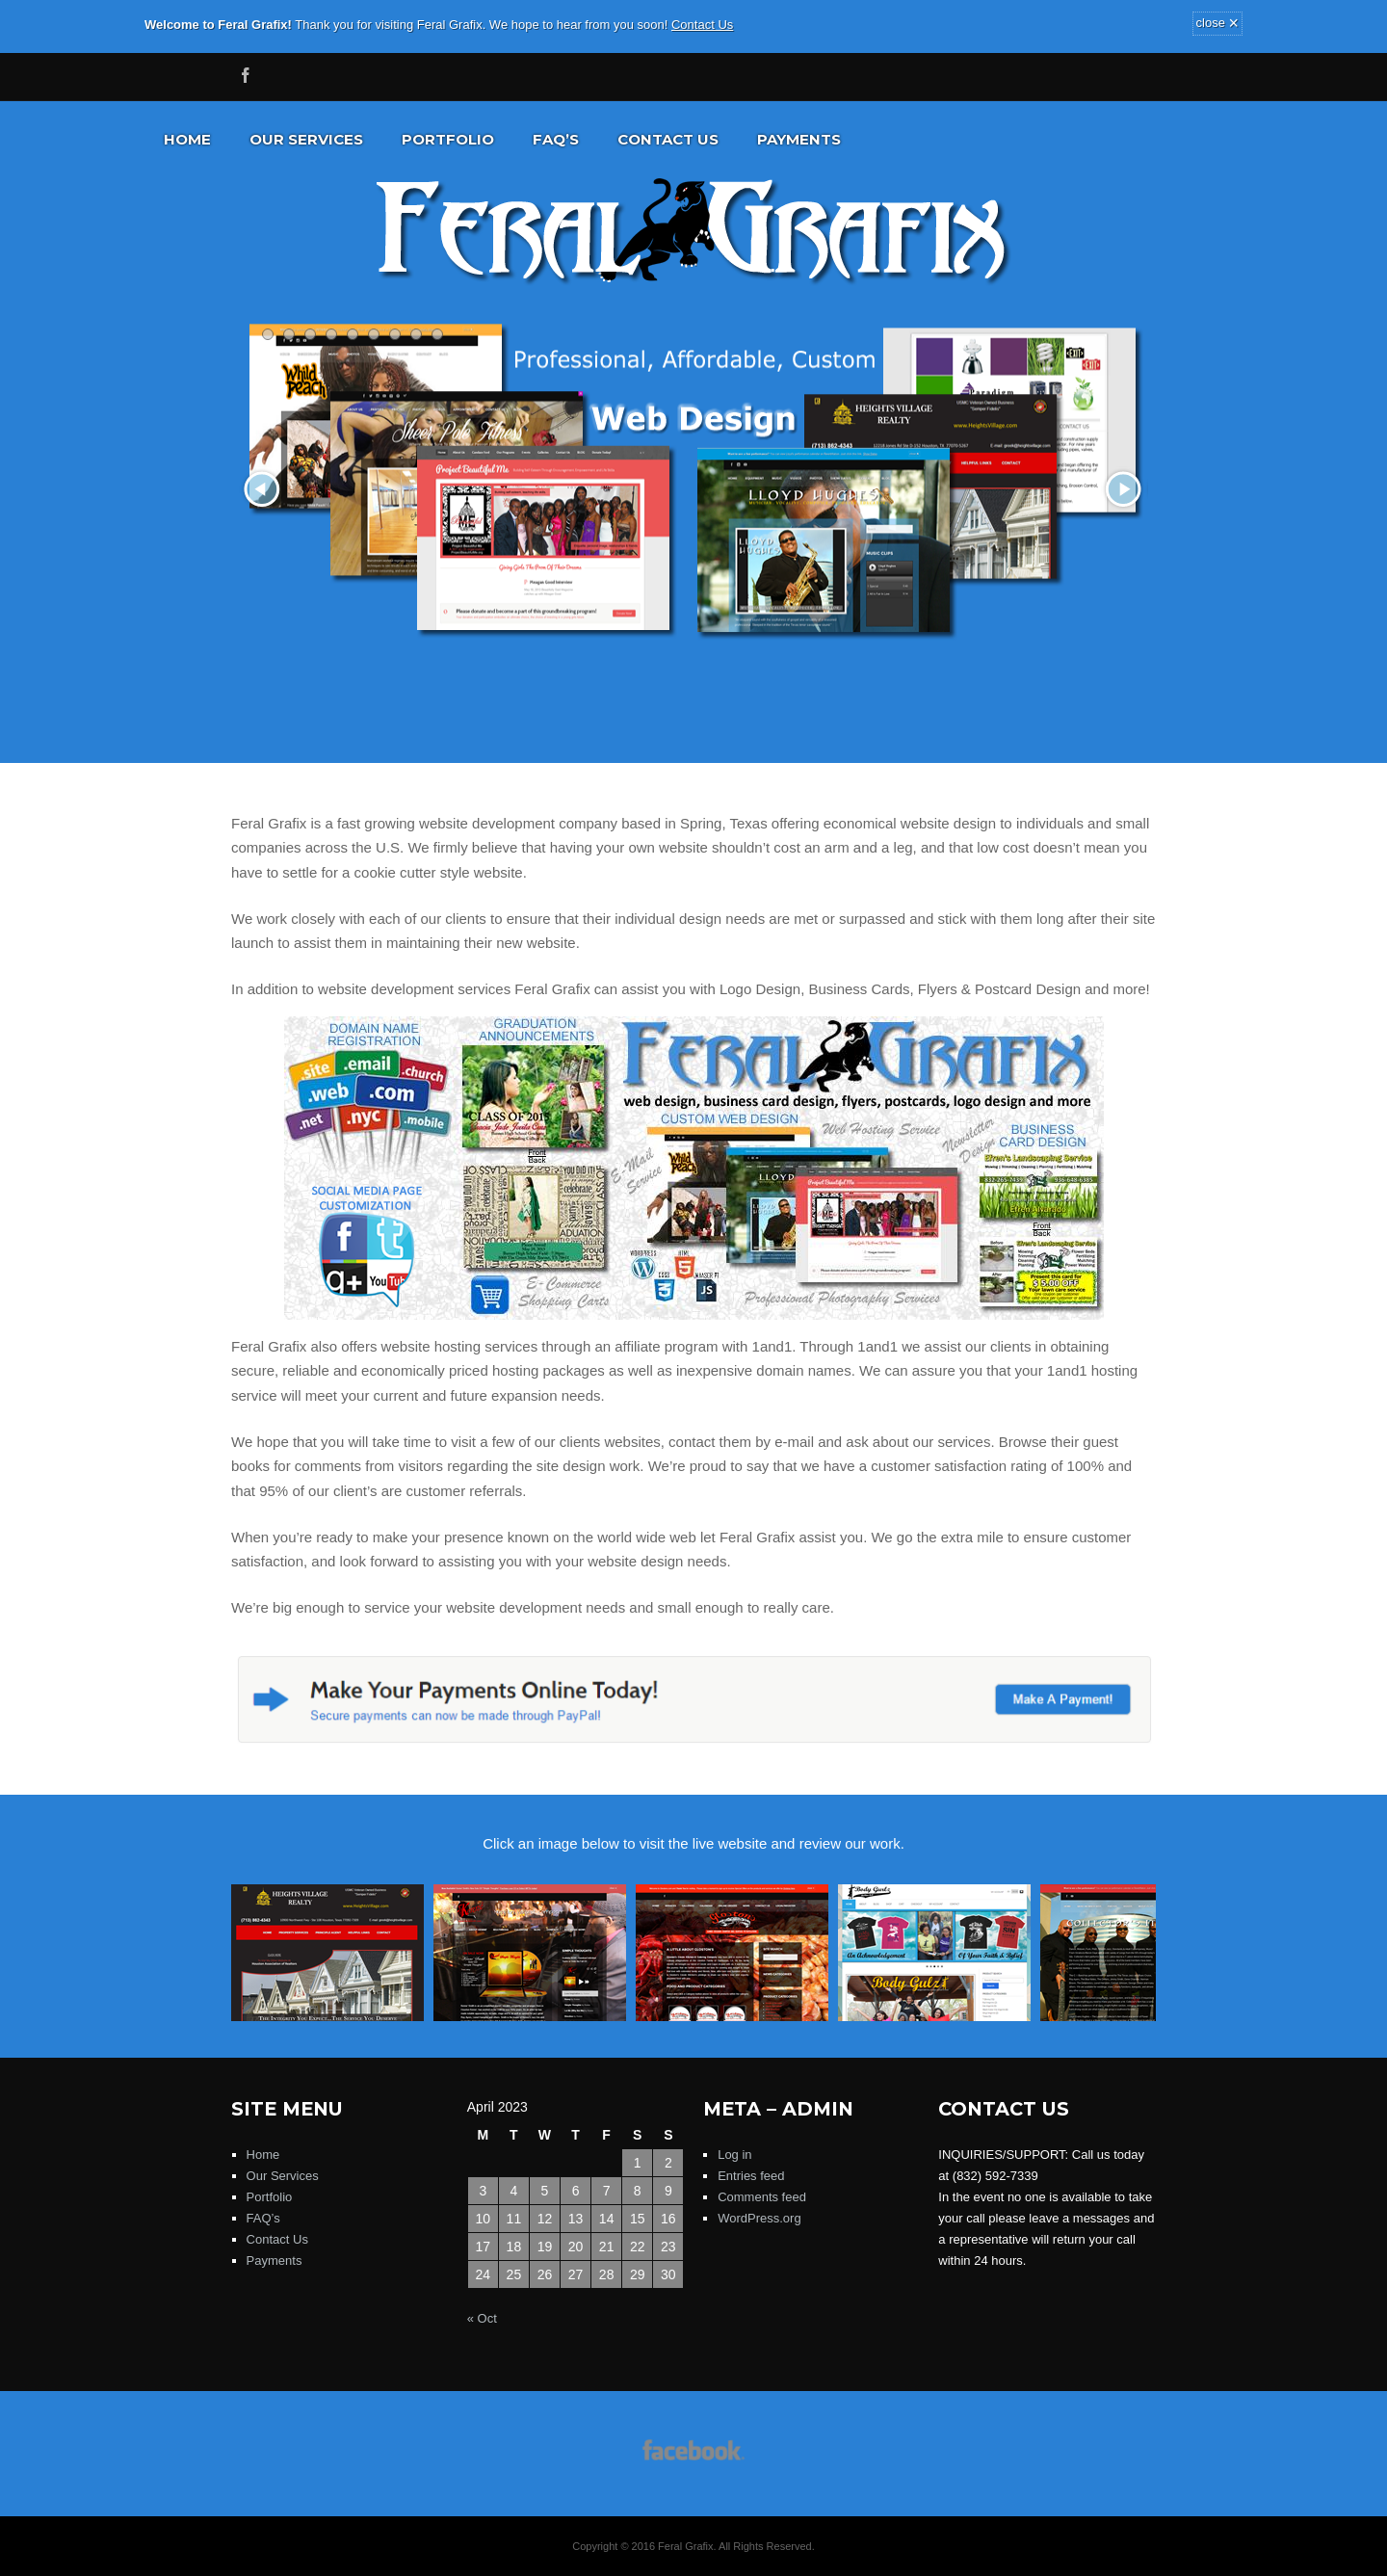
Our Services (306, 139)
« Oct (482, 2318)
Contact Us (702, 24)
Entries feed (751, 2176)
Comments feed (762, 2197)
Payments (799, 139)
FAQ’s (556, 139)
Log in (734, 2154)
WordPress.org (759, 2218)
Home (187, 139)
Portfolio (448, 139)
